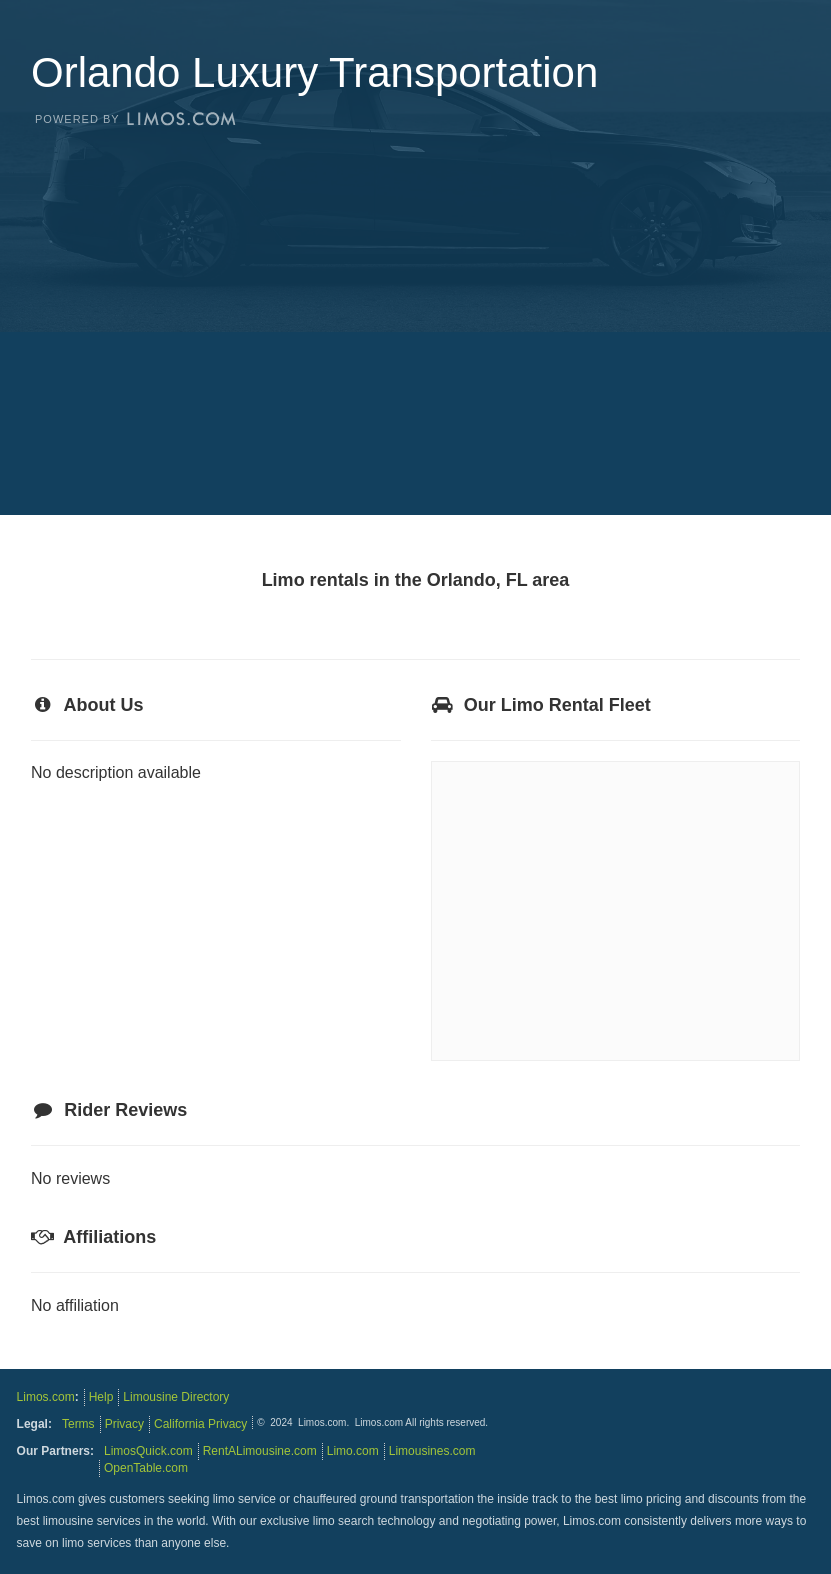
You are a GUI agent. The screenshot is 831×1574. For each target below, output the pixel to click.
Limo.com (353, 1451)
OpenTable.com (146, 1468)
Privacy (124, 1424)
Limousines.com (432, 1451)
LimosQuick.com (148, 1451)
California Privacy (200, 1424)
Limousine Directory (176, 1397)
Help (101, 1397)
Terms (78, 1424)
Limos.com (46, 1397)
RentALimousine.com (260, 1451)
